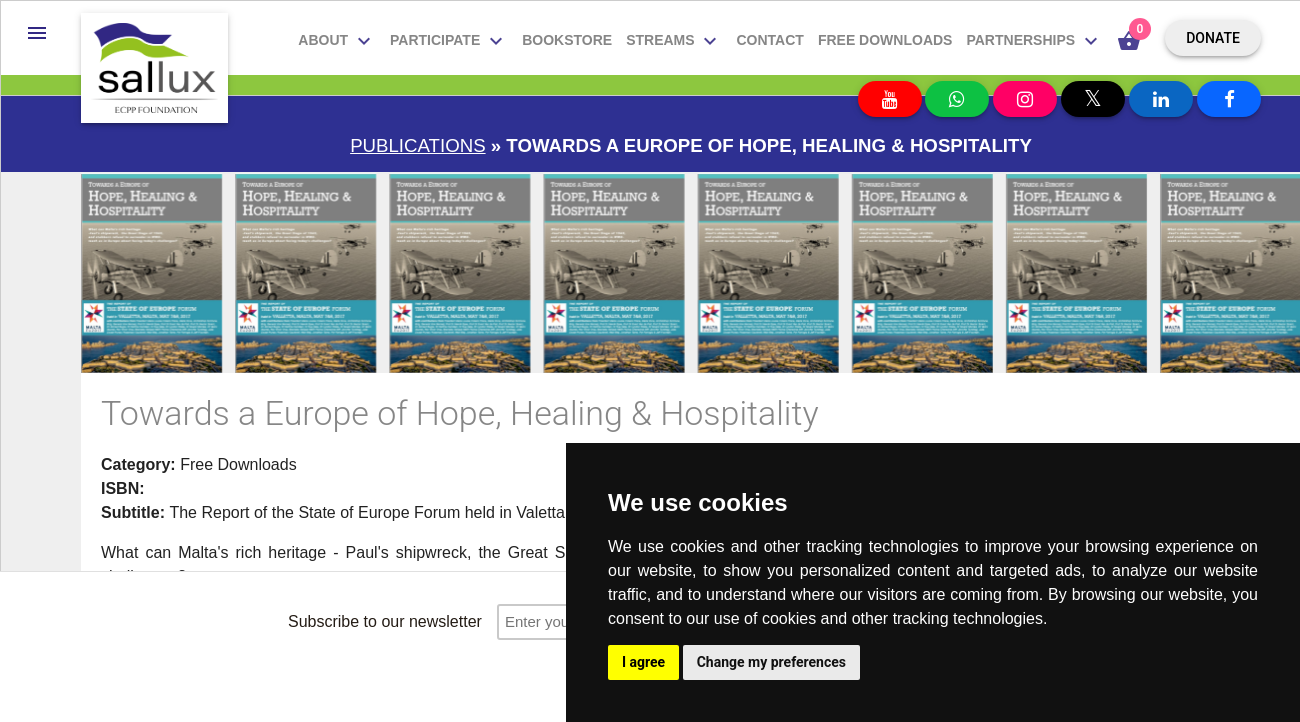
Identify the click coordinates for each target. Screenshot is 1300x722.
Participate (449, 41)
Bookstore (567, 40)
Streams (674, 41)
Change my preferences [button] (771, 662)
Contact (769, 40)
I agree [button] (643, 662)
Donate (1213, 38)
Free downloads (885, 40)
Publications (417, 145)
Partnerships (1034, 41)
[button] (37, 33)
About (337, 41)
